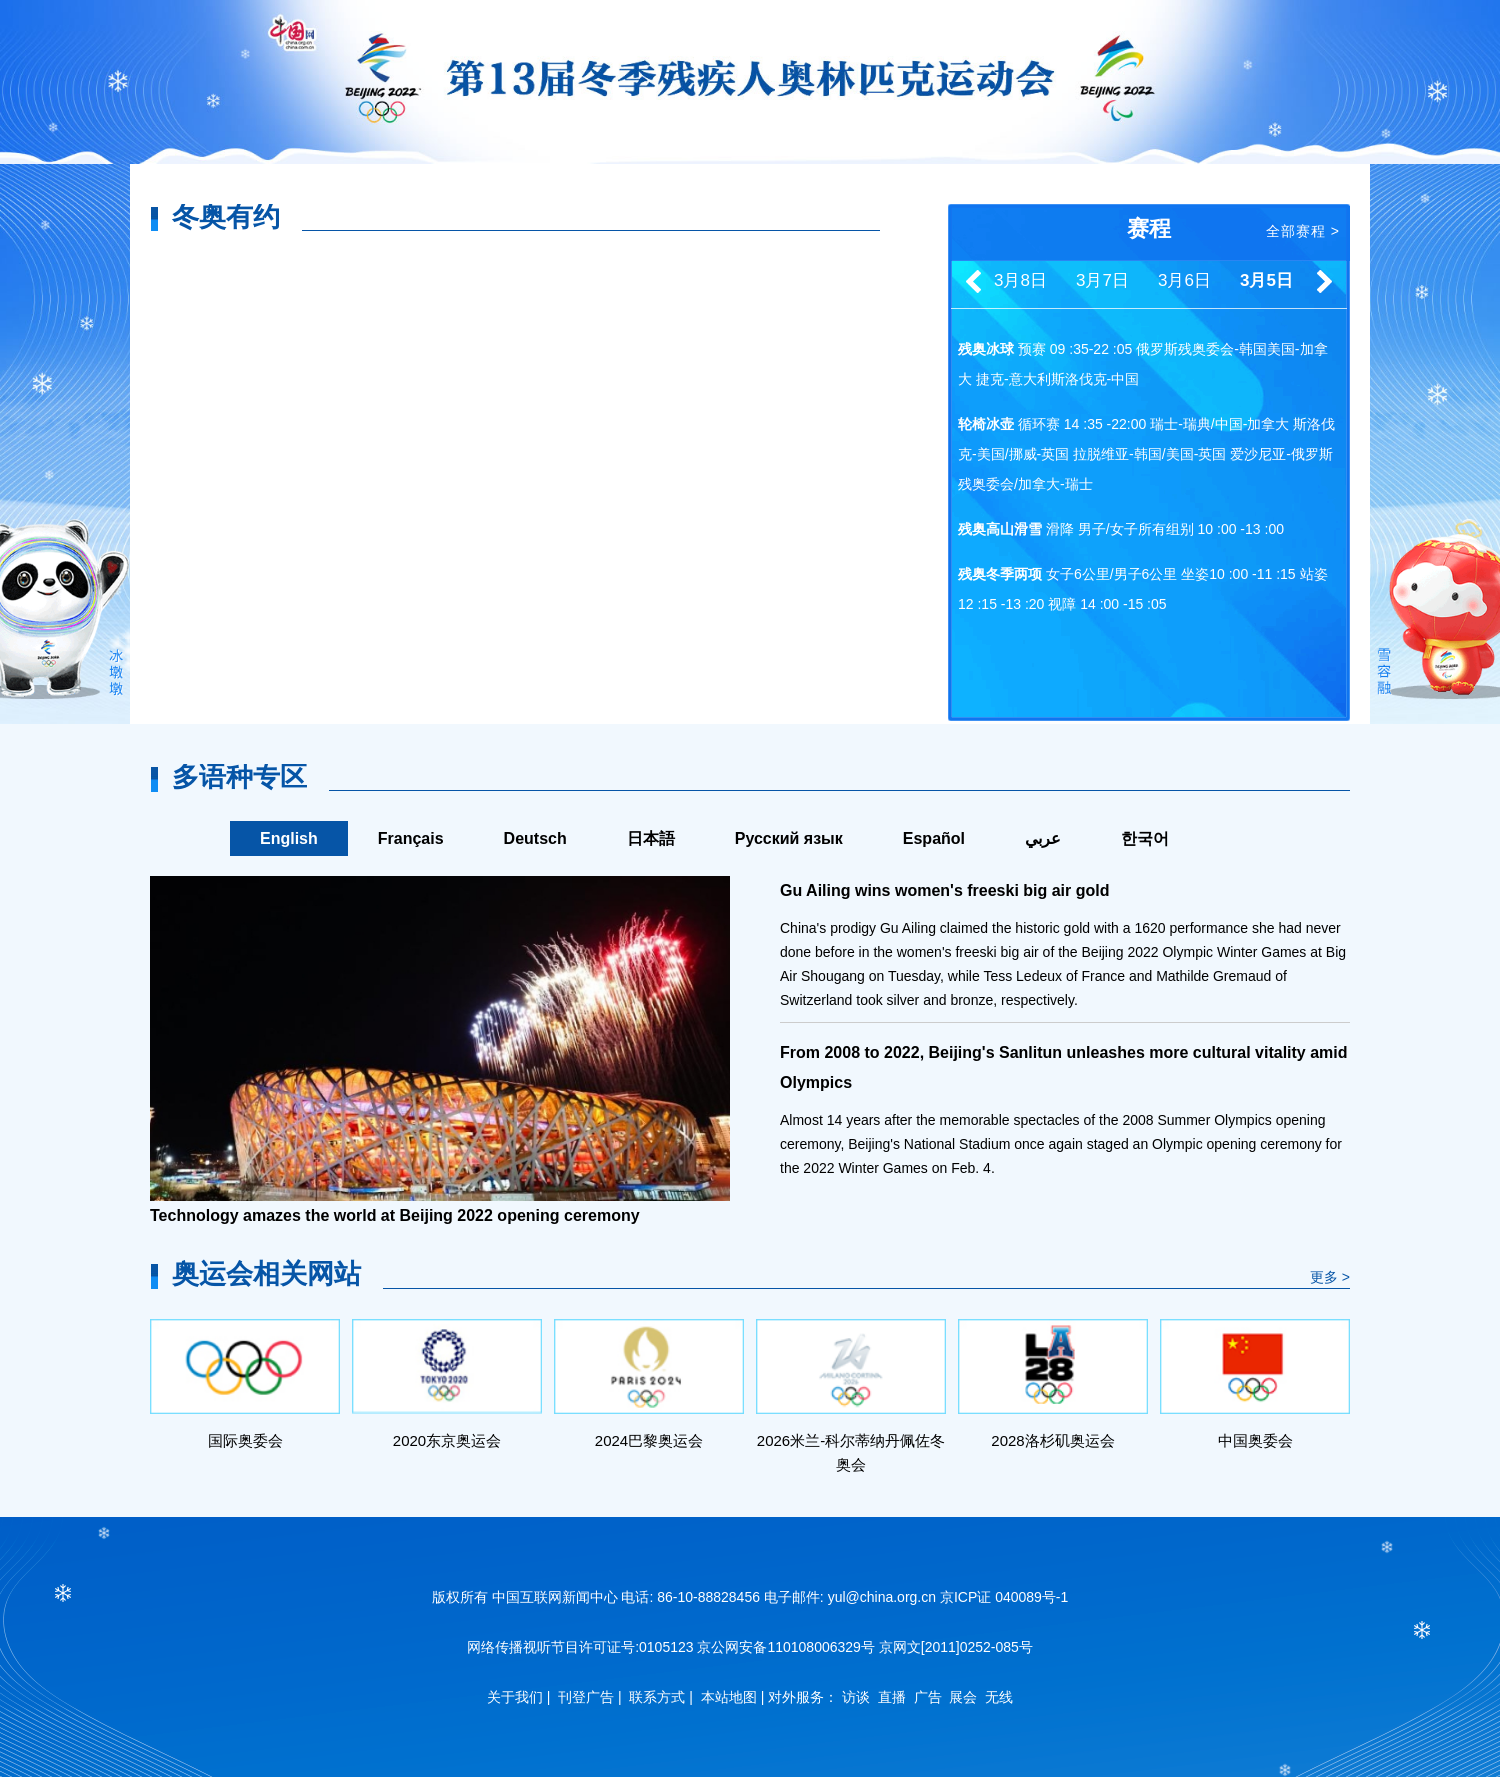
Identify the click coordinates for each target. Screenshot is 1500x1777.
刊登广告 (586, 1697)
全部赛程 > (1303, 231)
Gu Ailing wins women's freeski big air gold (944, 890)
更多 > (1330, 1277)
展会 (963, 1697)
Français (411, 838)
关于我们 (515, 1697)
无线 (999, 1697)
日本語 (651, 838)
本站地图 (729, 1697)
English (289, 838)
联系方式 (657, 1697)
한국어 (1145, 838)
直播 (892, 1697)
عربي (1043, 838)
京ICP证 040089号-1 (1004, 1597)
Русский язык (789, 838)
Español (934, 838)
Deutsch (535, 838)
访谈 (856, 1697)
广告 (928, 1697)
